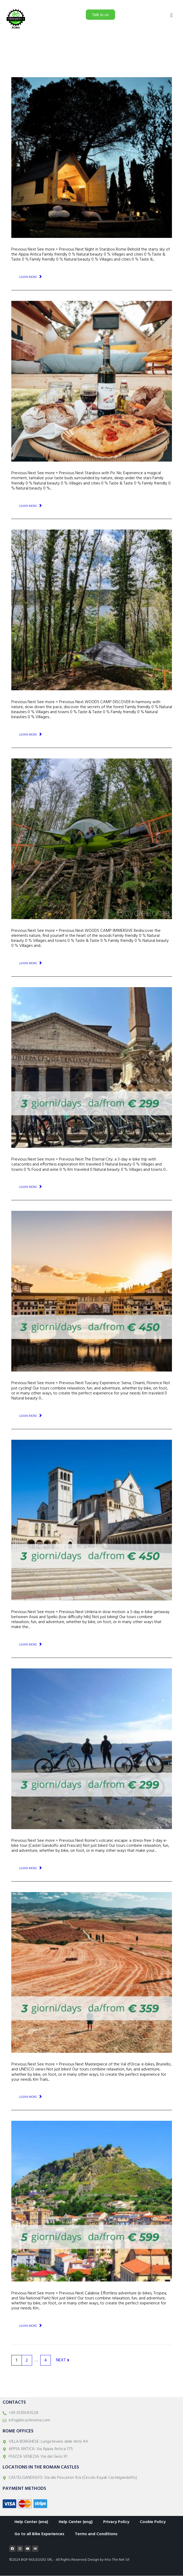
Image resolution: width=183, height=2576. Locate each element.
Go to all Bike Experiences (39, 2534)
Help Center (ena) (31, 2522)
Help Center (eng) (76, 2522)
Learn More (28, 277)
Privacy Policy (116, 2522)
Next (63, 2360)
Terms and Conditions (96, 2534)
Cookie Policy (153, 2522)
